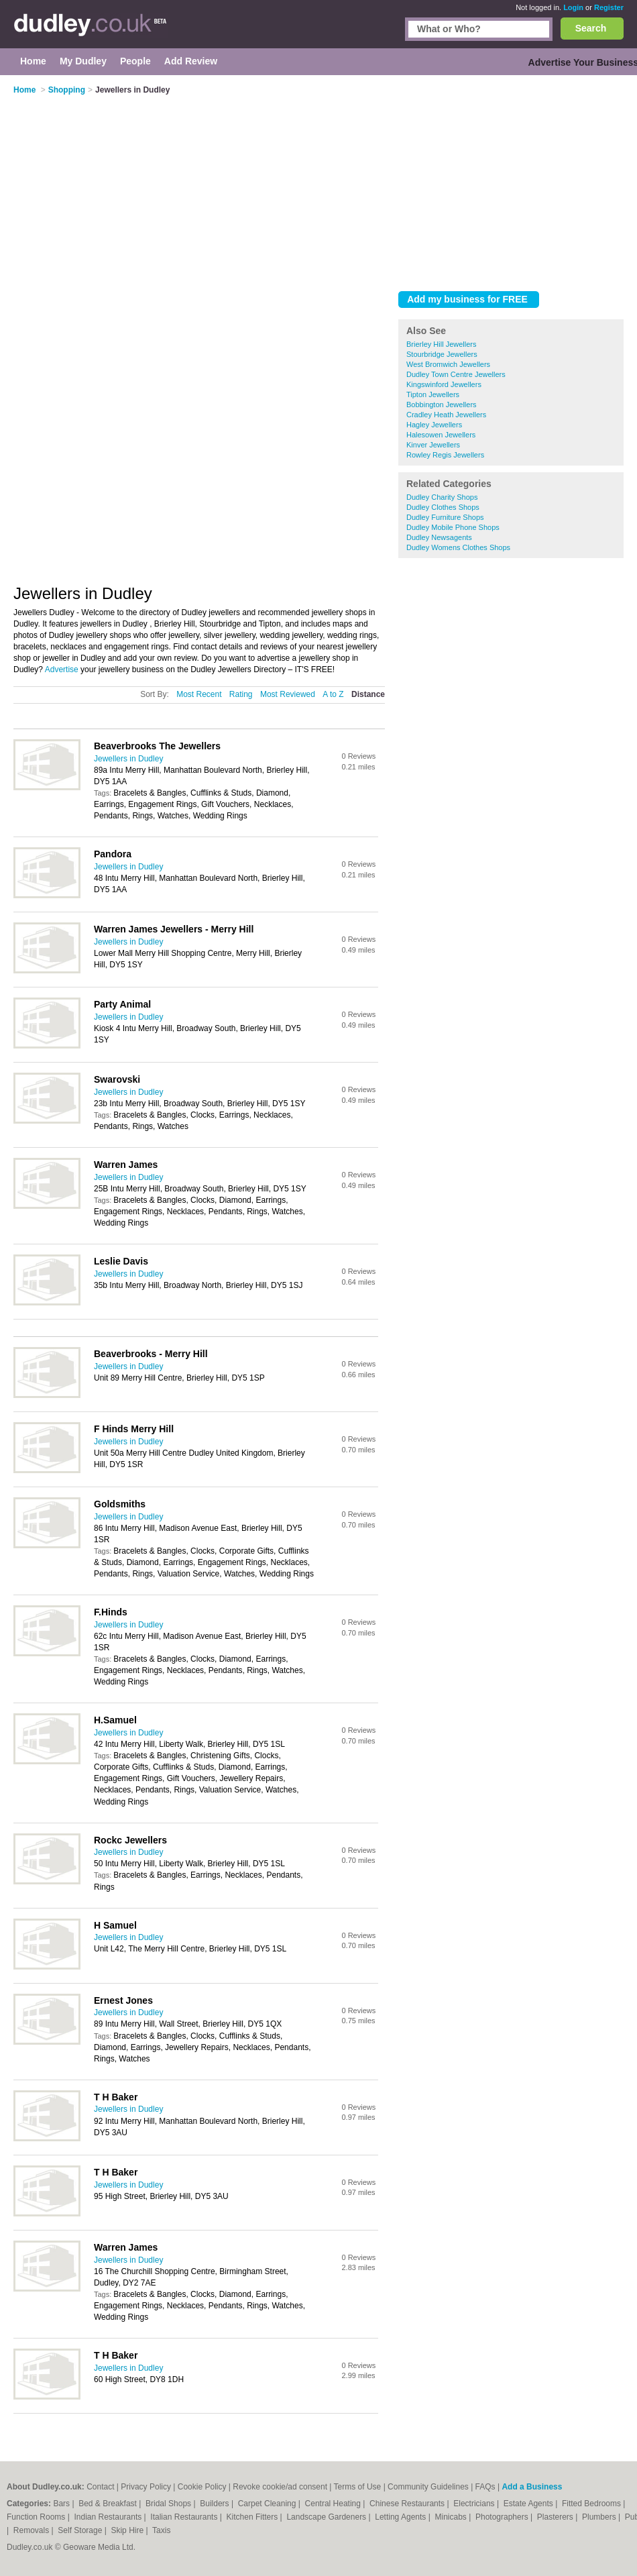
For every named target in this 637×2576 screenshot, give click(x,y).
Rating (241, 694)
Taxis (161, 2530)
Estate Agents (529, 2503)
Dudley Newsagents (439, 537)
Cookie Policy (202, 2486)
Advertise (61, 669)
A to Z (333, 694)
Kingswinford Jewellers (443, 384)
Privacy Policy (146, 2486)
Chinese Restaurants (408, 2503)
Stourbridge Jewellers (441, 354)
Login (573, 7)
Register (609, 7)
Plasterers (556, 2517)
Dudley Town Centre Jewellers (456, 374)
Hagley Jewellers (434, 425)
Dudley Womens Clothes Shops (458, 547)
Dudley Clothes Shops (442, 507)
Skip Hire (128, 2530)
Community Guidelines (428, 2486)
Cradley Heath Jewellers (446, 415)
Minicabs (452, 2517)
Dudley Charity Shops (441, 497)
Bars (62, 2503)
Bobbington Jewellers (441, 404)
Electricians (475, 2503)
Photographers (502, 2517)
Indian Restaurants (109, 2517)
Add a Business (532, 2486)
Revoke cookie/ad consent (280, 2486)
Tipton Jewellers (432, 394)
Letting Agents (401, 2517)
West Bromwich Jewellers (448, 364)
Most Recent (198, 694)
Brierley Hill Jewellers (441, 344)
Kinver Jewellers (433, 445)
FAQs (485, 2486)
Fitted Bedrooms (592, 2503)
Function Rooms (37, 2517)
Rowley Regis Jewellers (445, 455)
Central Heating (334, 2503)
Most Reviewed (287, 694)
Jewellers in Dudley (128, 758)
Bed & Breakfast (108, 2503)
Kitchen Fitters (253, 2517)
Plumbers (600, 2517)
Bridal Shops (169, 2503)
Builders (215, 2503)
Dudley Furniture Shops (445, 517)
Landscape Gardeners (327, 2517)
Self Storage (81, 2530)
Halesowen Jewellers (440, 435)
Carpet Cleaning (268, 2503)
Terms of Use (358, 2486)
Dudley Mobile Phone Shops (453, 527)
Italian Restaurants (184, 2517)
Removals (32, 2530)
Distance (368, 694)
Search (591, 28)
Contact (100, 2486)
